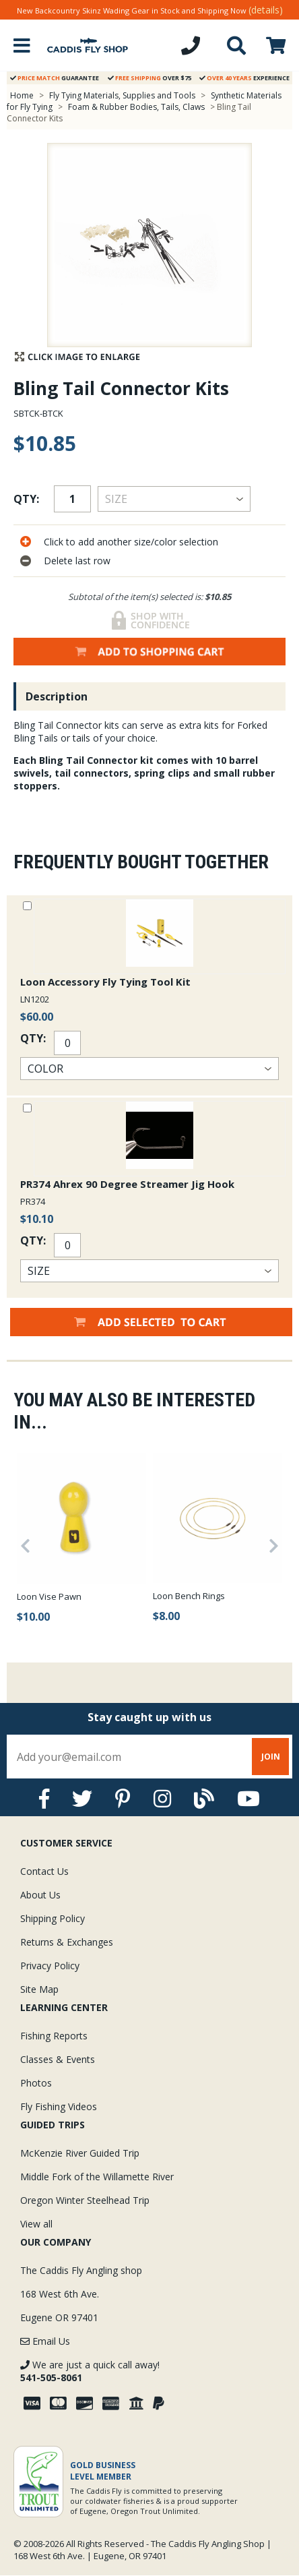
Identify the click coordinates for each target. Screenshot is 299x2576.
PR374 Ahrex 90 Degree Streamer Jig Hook (127, 1184)
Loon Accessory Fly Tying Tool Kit (105, 981)
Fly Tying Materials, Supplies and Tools (122, 95)
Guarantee (54, 77)
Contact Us (44, 1871)
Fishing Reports (54, 2035)
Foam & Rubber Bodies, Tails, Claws (136, 107)
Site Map (39, 1989)
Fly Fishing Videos (58, 2106)
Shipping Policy (52, 1918)
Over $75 (149, 77)
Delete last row (77, 560)
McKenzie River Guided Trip (79, 2153)
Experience (244, 77)
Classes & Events (57, 2059)
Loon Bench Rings (189, 1596)
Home (22, 95)
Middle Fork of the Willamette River (97, 2176)
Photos (36, 2082)
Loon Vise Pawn (49, 1596)
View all (36, 2223)
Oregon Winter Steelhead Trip (85, 2200)
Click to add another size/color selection (131, 541)
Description (57, 696)
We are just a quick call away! (90, 2371)
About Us (40, 1894)
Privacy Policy (49, 1965)
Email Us (45, 2341)
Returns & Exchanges (66, 1942)
